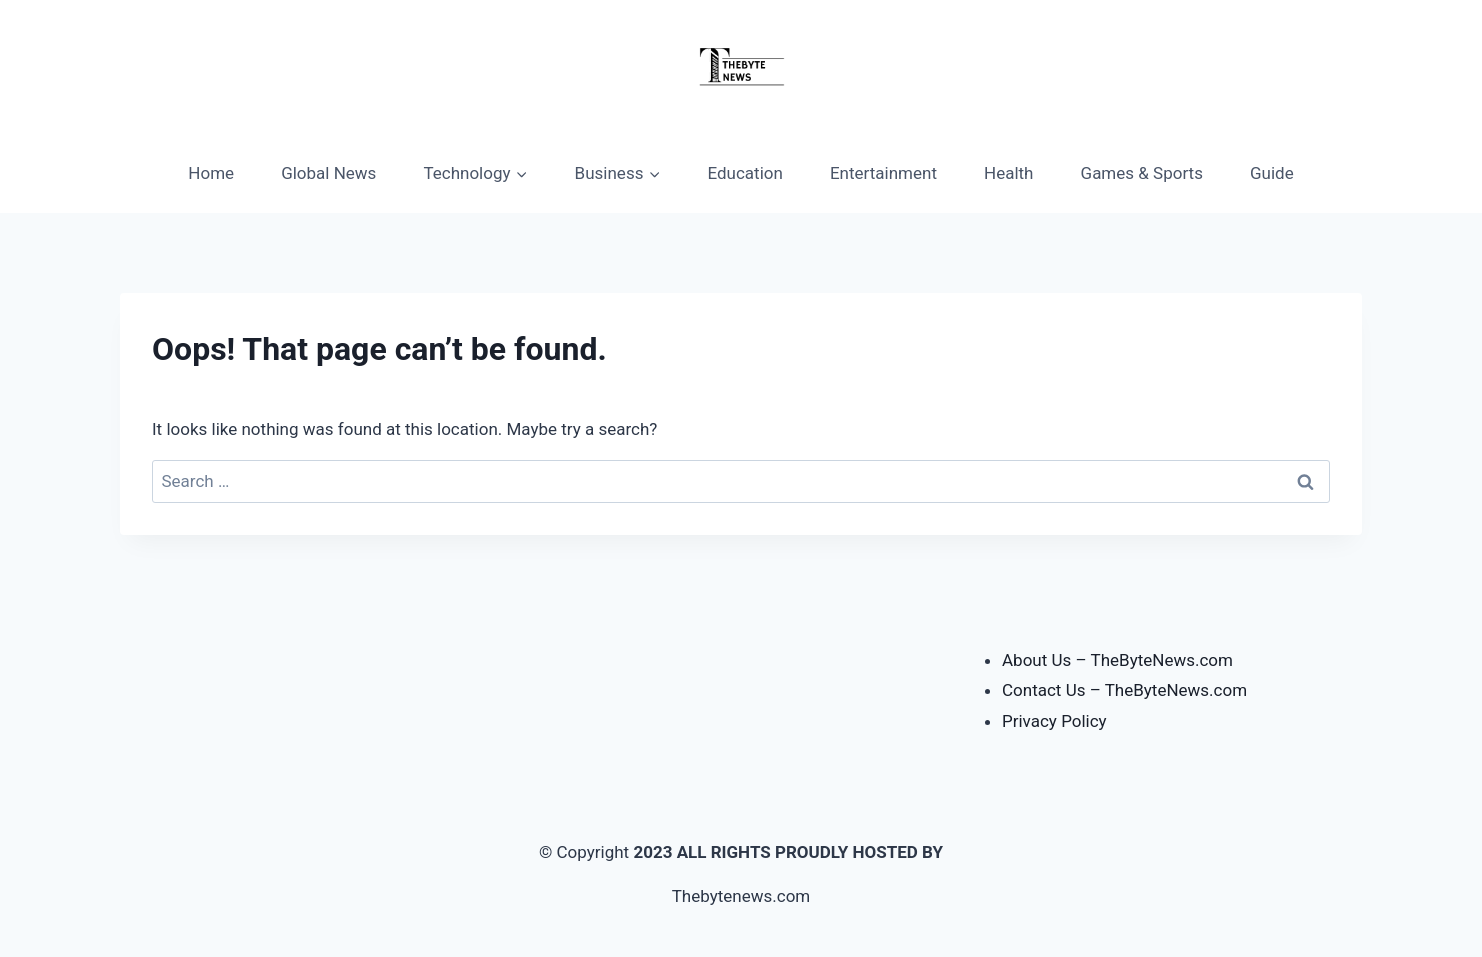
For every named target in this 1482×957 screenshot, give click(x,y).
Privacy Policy (1054, 721)
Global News (328, 173)
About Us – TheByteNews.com (1117, 660)
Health (1008, 173)
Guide (1272, 173)
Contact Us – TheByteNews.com (1124, 690)
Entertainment (883, 173)
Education (745, 173)
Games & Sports (1142, 173)
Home (211, 173)
